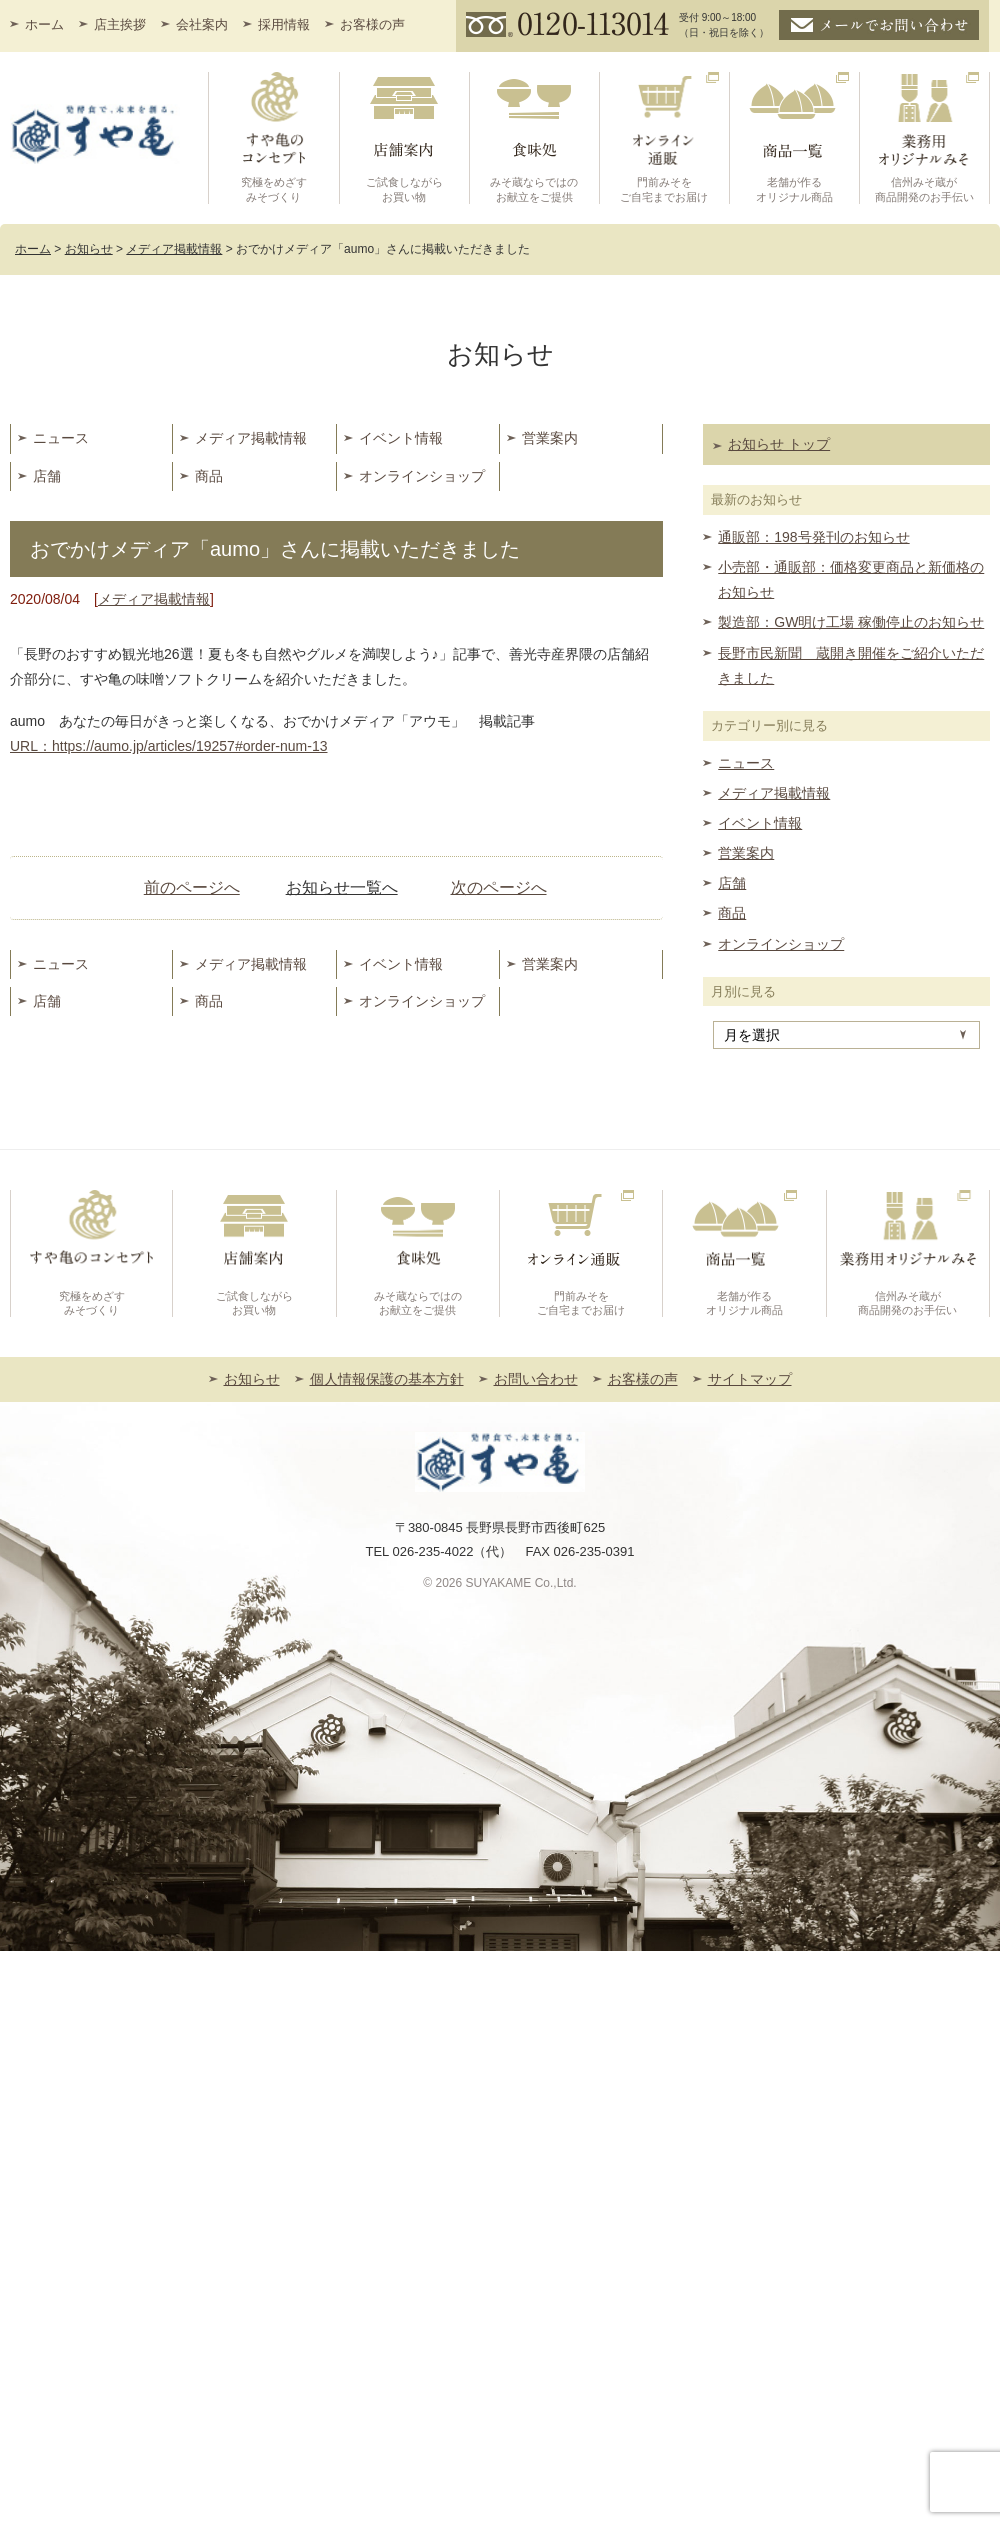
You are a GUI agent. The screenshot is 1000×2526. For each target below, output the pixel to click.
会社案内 (202, 24)
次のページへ (499, 887)
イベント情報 (401, 438)
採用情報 (284, 24)
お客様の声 (372, 24)
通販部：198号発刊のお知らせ (813, 537)
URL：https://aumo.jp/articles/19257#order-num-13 (169, 746)
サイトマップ (750, 1379)
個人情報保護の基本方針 (387, 1379)
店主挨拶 (120, 24)
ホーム (44, 24)
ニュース (61, 438)
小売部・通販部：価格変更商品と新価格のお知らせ (851, 579)
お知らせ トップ (779, 444)
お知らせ (252, 1379)
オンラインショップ (422, 476)
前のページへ (192, 887)
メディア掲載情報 (251, 438)
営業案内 (550, 438)
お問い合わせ (536, 1379)
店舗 (47, 476)
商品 (209, 476)
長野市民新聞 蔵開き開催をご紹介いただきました (851, 665)
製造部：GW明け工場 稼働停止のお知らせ (851, 622)
